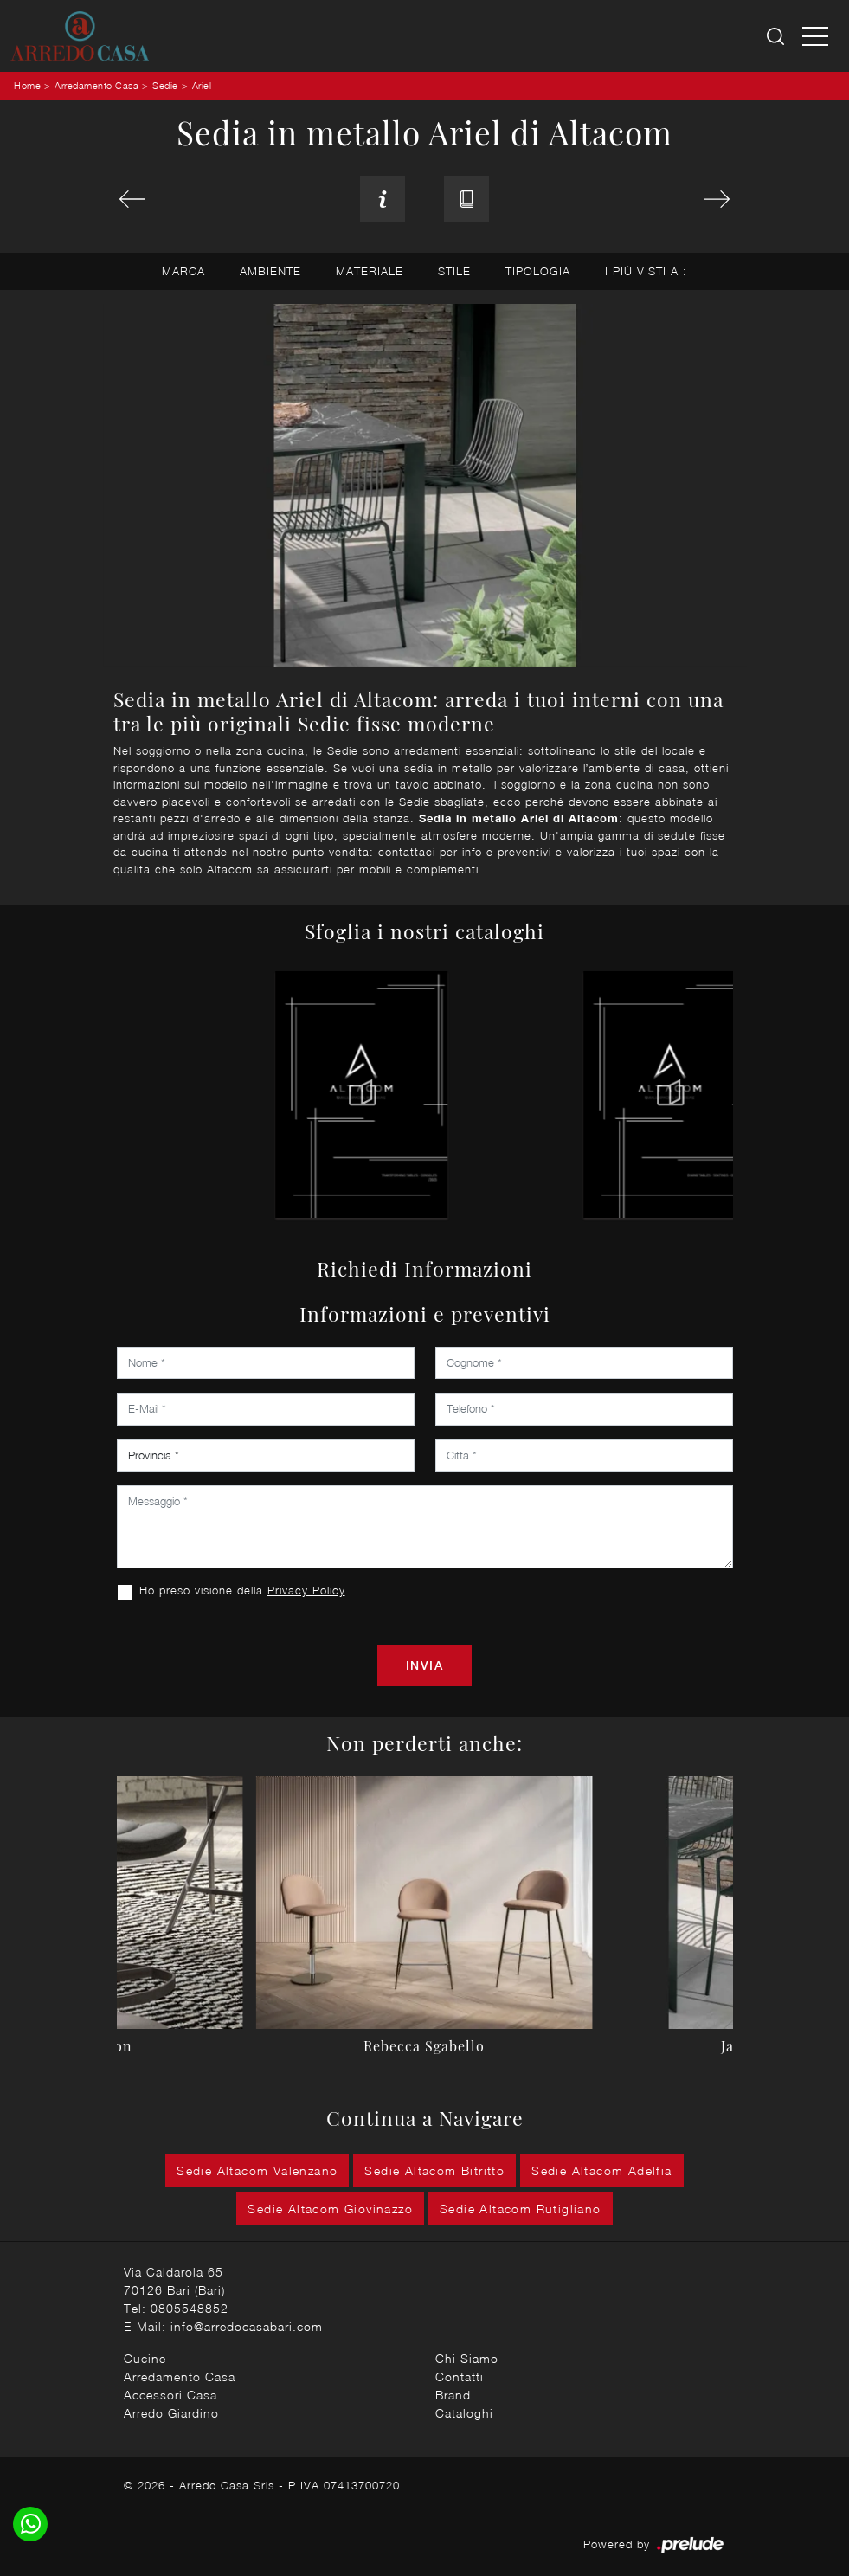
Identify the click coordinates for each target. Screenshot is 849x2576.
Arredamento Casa (96, 85)
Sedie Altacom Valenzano (257, 2170)
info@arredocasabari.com (246, 2326)
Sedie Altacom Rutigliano (520, 2208)
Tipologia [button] (537, 271)
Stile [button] (454, 271)
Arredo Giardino (171, 2412)
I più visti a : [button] (646, 271)
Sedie (165, 85)
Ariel (202, 85)
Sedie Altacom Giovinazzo (330, 2208)
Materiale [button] (369, 271)
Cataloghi (464, 2412)
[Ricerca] (777, 36)
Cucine (145, 2358)
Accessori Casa (170, 2394)
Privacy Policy (306, 1590)
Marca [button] (183, 271)
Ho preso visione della (242, 1590)
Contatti (459, 2376)
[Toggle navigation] (815, 35)
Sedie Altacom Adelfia (601, 2170)
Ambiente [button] (270, 271)
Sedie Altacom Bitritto (434, 2170)
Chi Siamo (466, 2358)
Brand (453, 2394)
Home (27, 85)
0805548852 (189, 2308)
